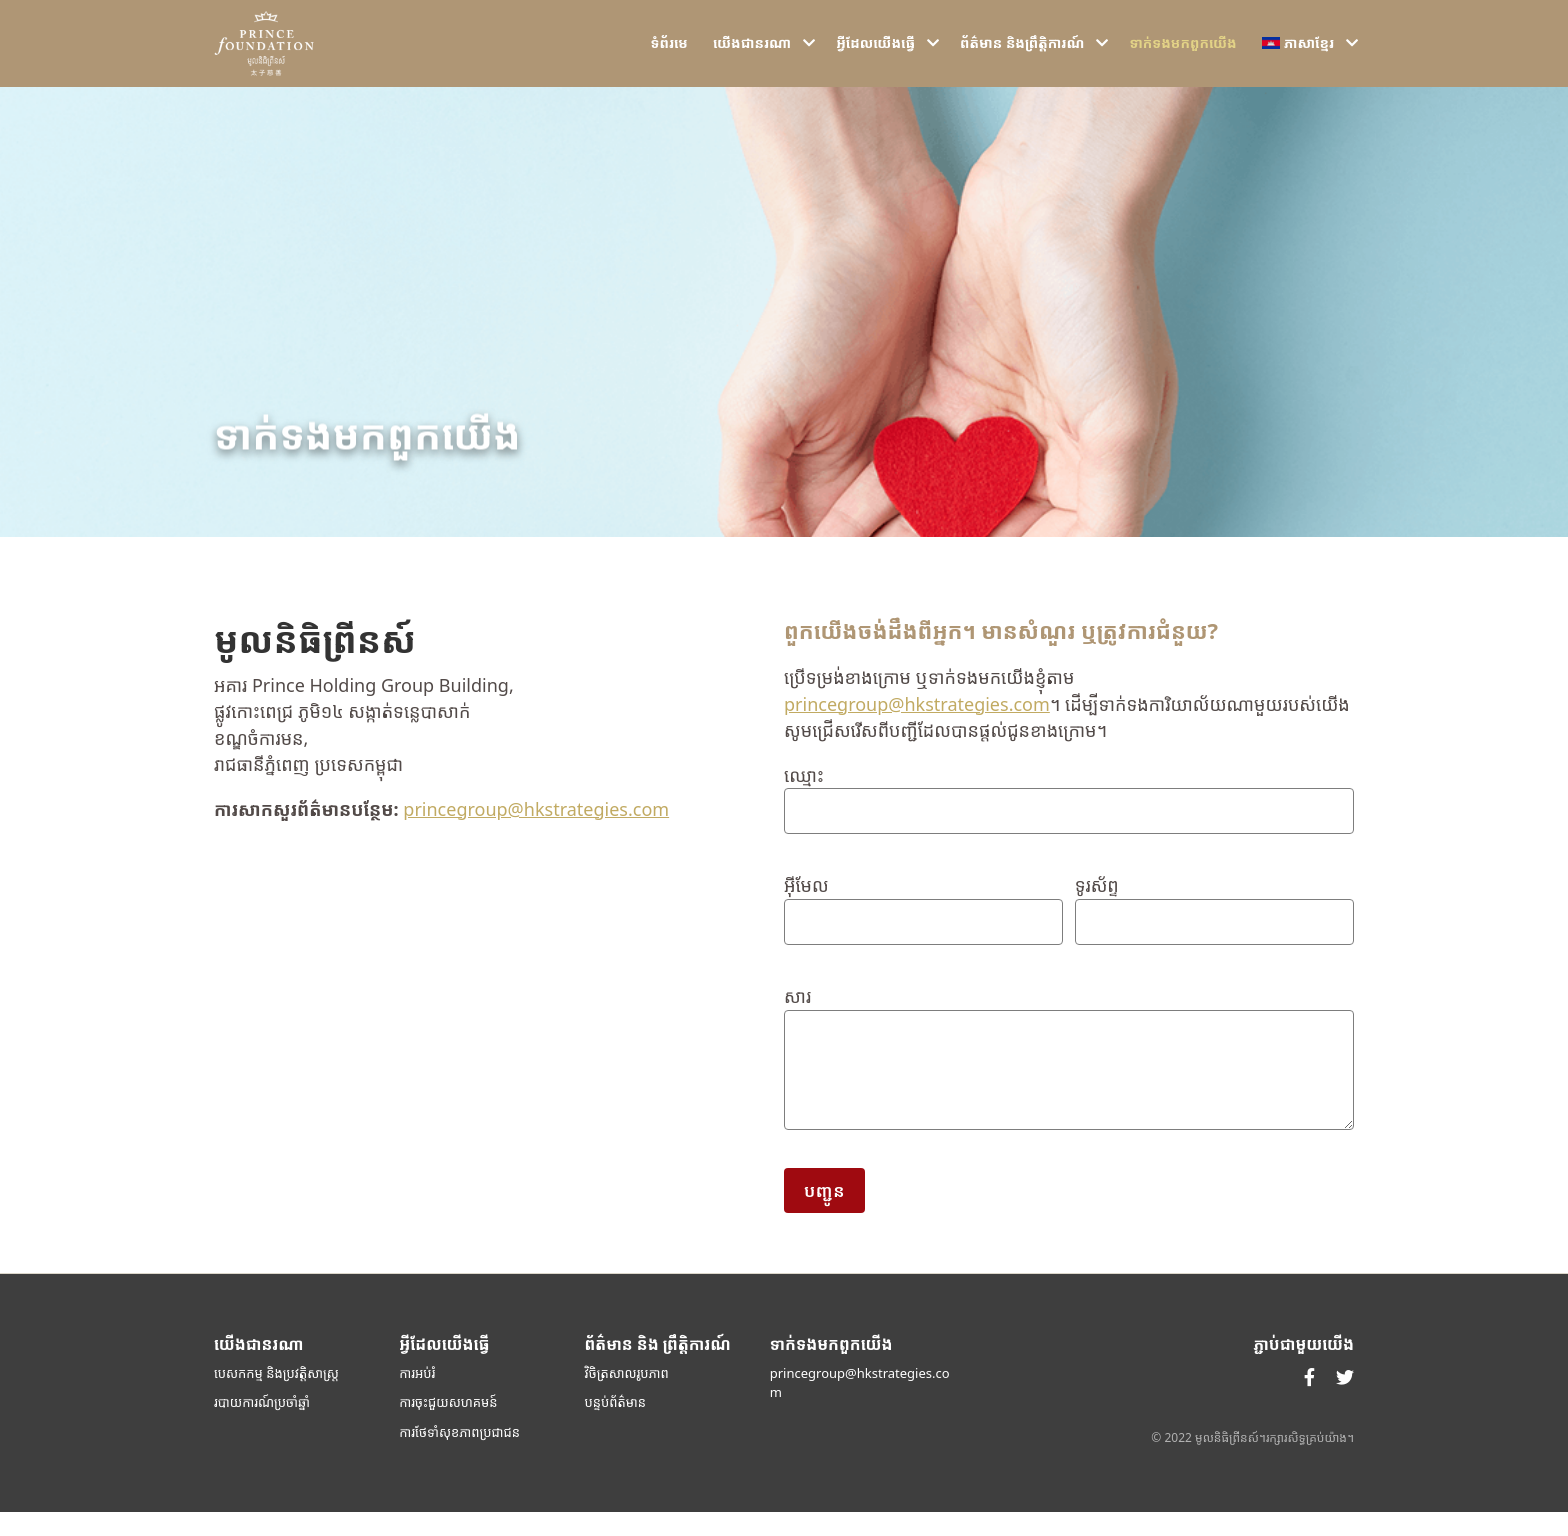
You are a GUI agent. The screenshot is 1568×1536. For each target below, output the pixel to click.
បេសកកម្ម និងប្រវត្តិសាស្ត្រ (276, 1396)
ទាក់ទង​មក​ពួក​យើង (1182, 55)
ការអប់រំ (417, 1396)
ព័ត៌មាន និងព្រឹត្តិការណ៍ (1022, 55)
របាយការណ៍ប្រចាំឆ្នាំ (262, 1426)
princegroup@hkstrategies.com (536, 832)
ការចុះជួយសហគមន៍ (448, 1426)
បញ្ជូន (824, 1213)
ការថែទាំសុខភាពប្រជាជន (459, 1455)
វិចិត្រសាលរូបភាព (627, 1396)
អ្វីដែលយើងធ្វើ (875, 55)
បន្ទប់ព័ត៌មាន (616, 1426)
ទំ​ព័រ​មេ (669, 55)
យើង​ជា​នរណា (752, 55)
